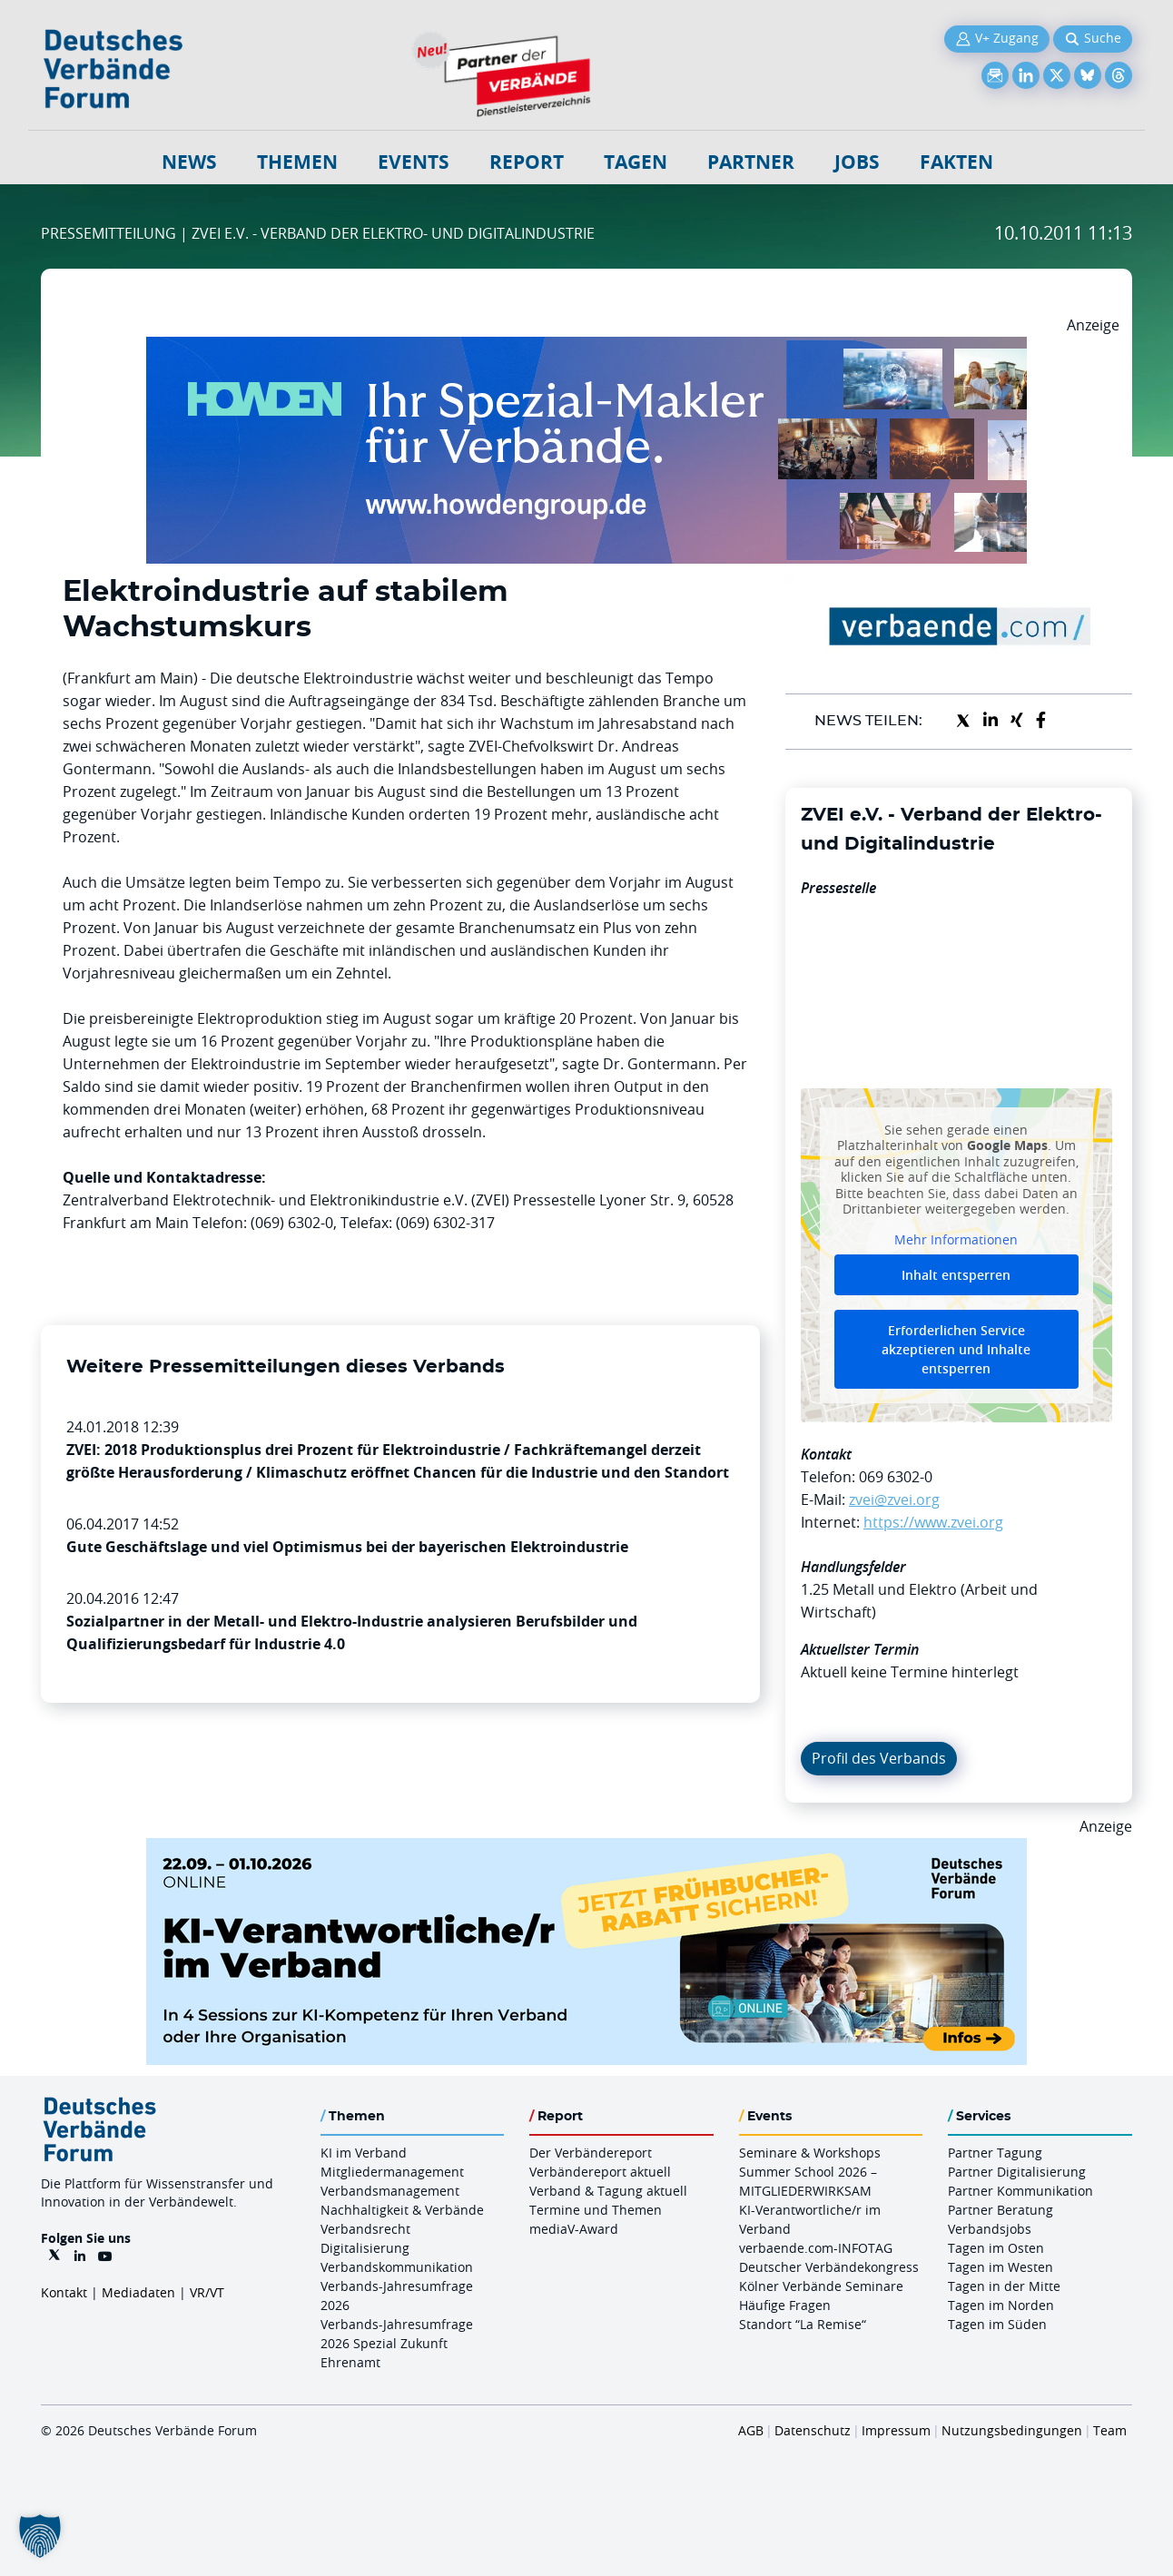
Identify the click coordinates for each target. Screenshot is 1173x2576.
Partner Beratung (1000, 2209)
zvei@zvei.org (894, 1499)
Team (1110, 2430)
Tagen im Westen (1000, 2267)
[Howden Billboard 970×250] (586, 348)
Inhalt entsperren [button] (956, 1274)
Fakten (956, 162)
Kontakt (64, 2292)
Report (526, 162)
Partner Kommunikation (1020, 2190)
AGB (751, 2430)
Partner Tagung (995, 2152)
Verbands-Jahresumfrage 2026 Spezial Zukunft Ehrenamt (396, 2343)
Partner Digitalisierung (1017, 2171)
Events (413, 162)
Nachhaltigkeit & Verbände (402, 2209)
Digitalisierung (364, 2247)
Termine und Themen (595, 2209)
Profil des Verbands (879, 1758)
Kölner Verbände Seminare (821, 2286)
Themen (297, 162)
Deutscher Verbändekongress (829, 2267)
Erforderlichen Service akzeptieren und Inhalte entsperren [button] (956, 1349)
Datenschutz (812, 2430)
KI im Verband (363, 2152)
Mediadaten (138, 2292)
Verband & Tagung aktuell (608, 2190)
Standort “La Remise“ (802, 2324)
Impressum (896, 2430)
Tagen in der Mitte (1004, 2286)
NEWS (189, 162)
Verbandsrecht (365, 2228)
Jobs (857, 162)
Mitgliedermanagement (392, 2171)
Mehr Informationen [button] (956, 1239)
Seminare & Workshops (810, 2152)
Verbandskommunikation (396, 2267)
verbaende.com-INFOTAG (815, 2247)
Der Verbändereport (590, 2152)
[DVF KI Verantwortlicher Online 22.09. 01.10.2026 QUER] (586, 1849)
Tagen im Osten (996, 2247)
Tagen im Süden (997, 2324)
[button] (40, 2536)
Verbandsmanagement (389, 2190)
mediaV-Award (573, 2228)
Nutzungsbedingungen (1011, 2430)
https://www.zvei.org (933, 1522)
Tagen (635, 162)
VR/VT (207, 2292)
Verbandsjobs (989, 2228)
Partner (750, 162)
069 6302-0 (895, 1477)
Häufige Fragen (785, 2305)
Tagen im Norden (1001, 2305)
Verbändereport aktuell (600, 2171)
